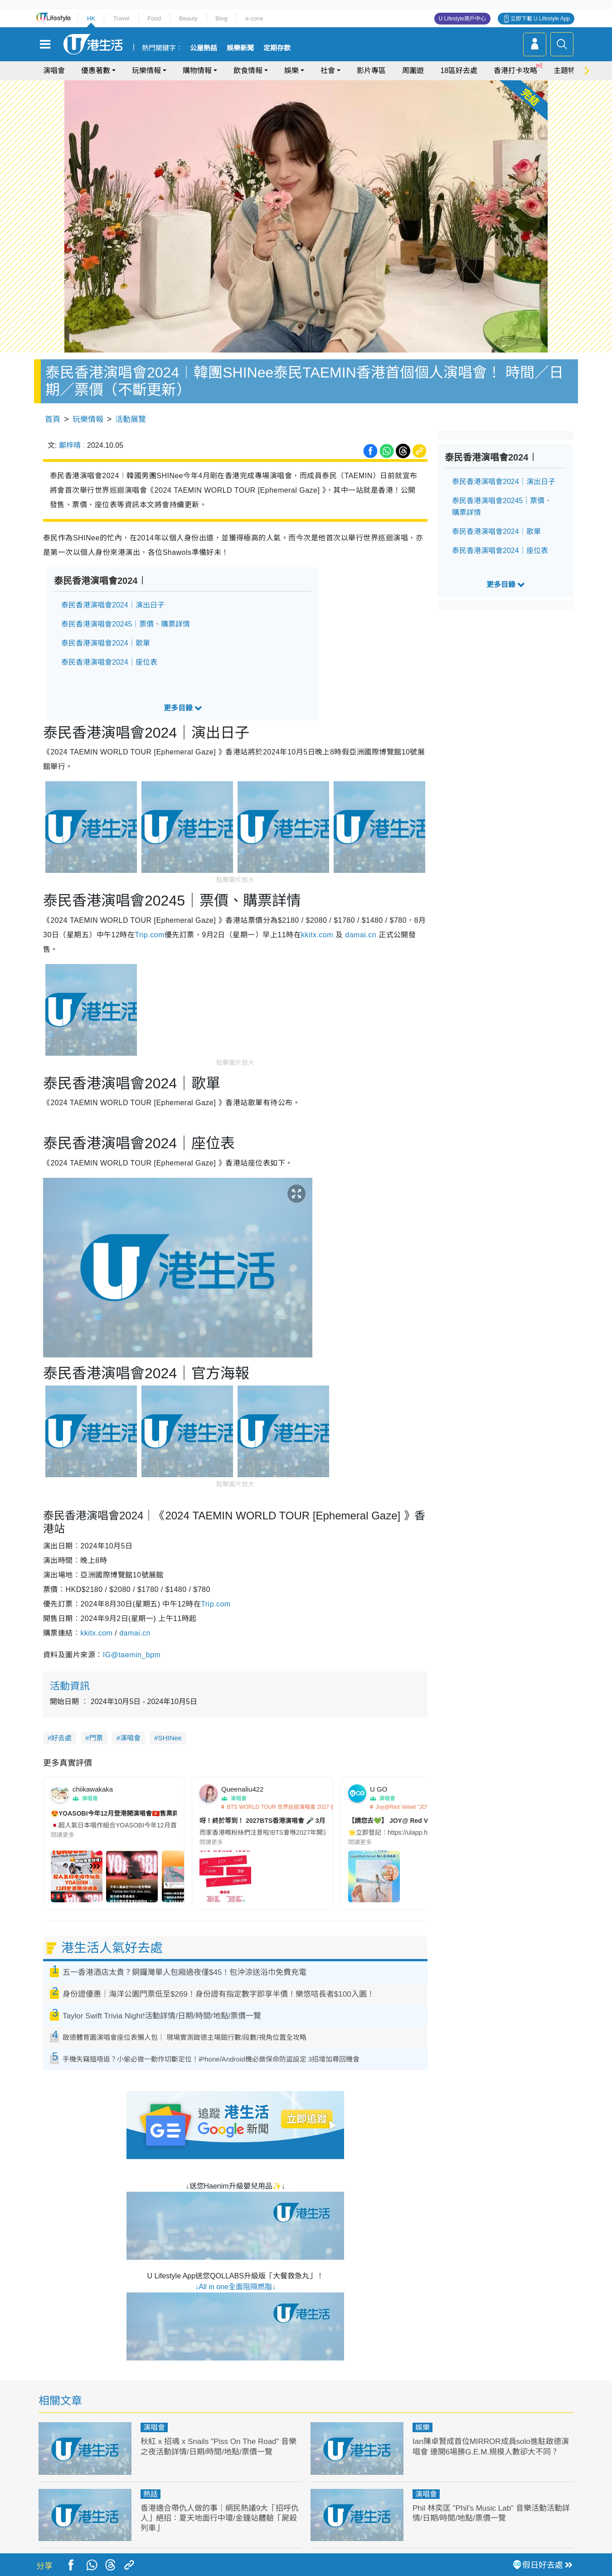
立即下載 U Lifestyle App (540, 18)
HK (91, 18)
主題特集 (568, 70)
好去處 (61, 1738)
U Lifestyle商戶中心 (462, 18)
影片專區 (371, 70)
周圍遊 (413, 70)
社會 (328, 70)
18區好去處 (458, 70)
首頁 (52, 419)
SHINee (170, 1738)
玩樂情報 (146, 70)
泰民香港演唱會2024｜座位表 (109, 662)
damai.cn (360, 935)
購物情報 (197, 70)
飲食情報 (247, 70)
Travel (121, 18)
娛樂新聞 (240, 48)
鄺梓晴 (70, 445)
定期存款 (277, 48)
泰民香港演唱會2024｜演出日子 (113, 605)
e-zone (254, 18)
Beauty (188, 18)
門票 (96, 1738)
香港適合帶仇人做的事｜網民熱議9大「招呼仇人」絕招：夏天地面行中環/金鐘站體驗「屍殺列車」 (220, 2518)
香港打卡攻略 (515, 70)
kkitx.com (317, 935)
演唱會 (54, 70)
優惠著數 (95, 70)
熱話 (150, 2494)
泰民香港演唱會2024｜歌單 (105, 643)
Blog (221, 18)
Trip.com (149, 935)
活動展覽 (130, 419)
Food (154, 18)
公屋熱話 (203, 48)
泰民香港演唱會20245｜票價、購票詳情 (125, 624)
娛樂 (291, 70)
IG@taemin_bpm (131, 1655)
